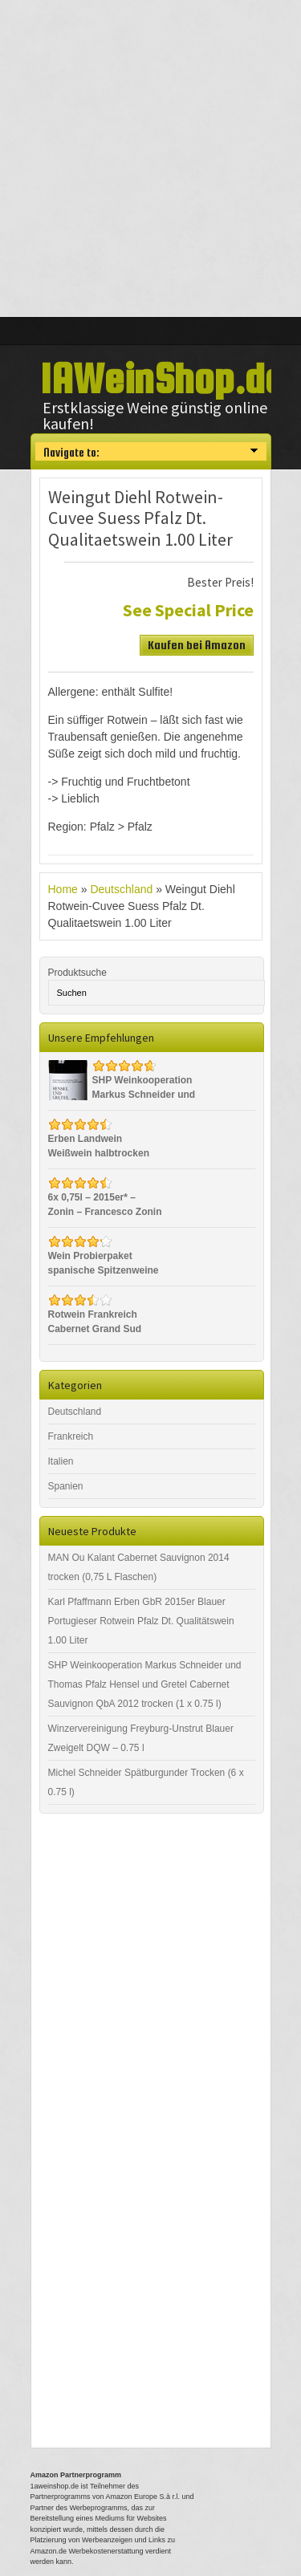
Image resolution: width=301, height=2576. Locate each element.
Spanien (65, 1486)
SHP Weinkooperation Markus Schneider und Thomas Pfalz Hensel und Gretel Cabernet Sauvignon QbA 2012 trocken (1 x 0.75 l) (145, 1684)
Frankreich (71, 1436)
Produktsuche (77, 972)
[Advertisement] (150, 158)
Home (63, 889)
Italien (61, 1461)
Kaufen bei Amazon (197, 645)
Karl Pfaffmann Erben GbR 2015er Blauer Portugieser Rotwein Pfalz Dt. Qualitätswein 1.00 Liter (141, 1621)
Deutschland (121, 889)
